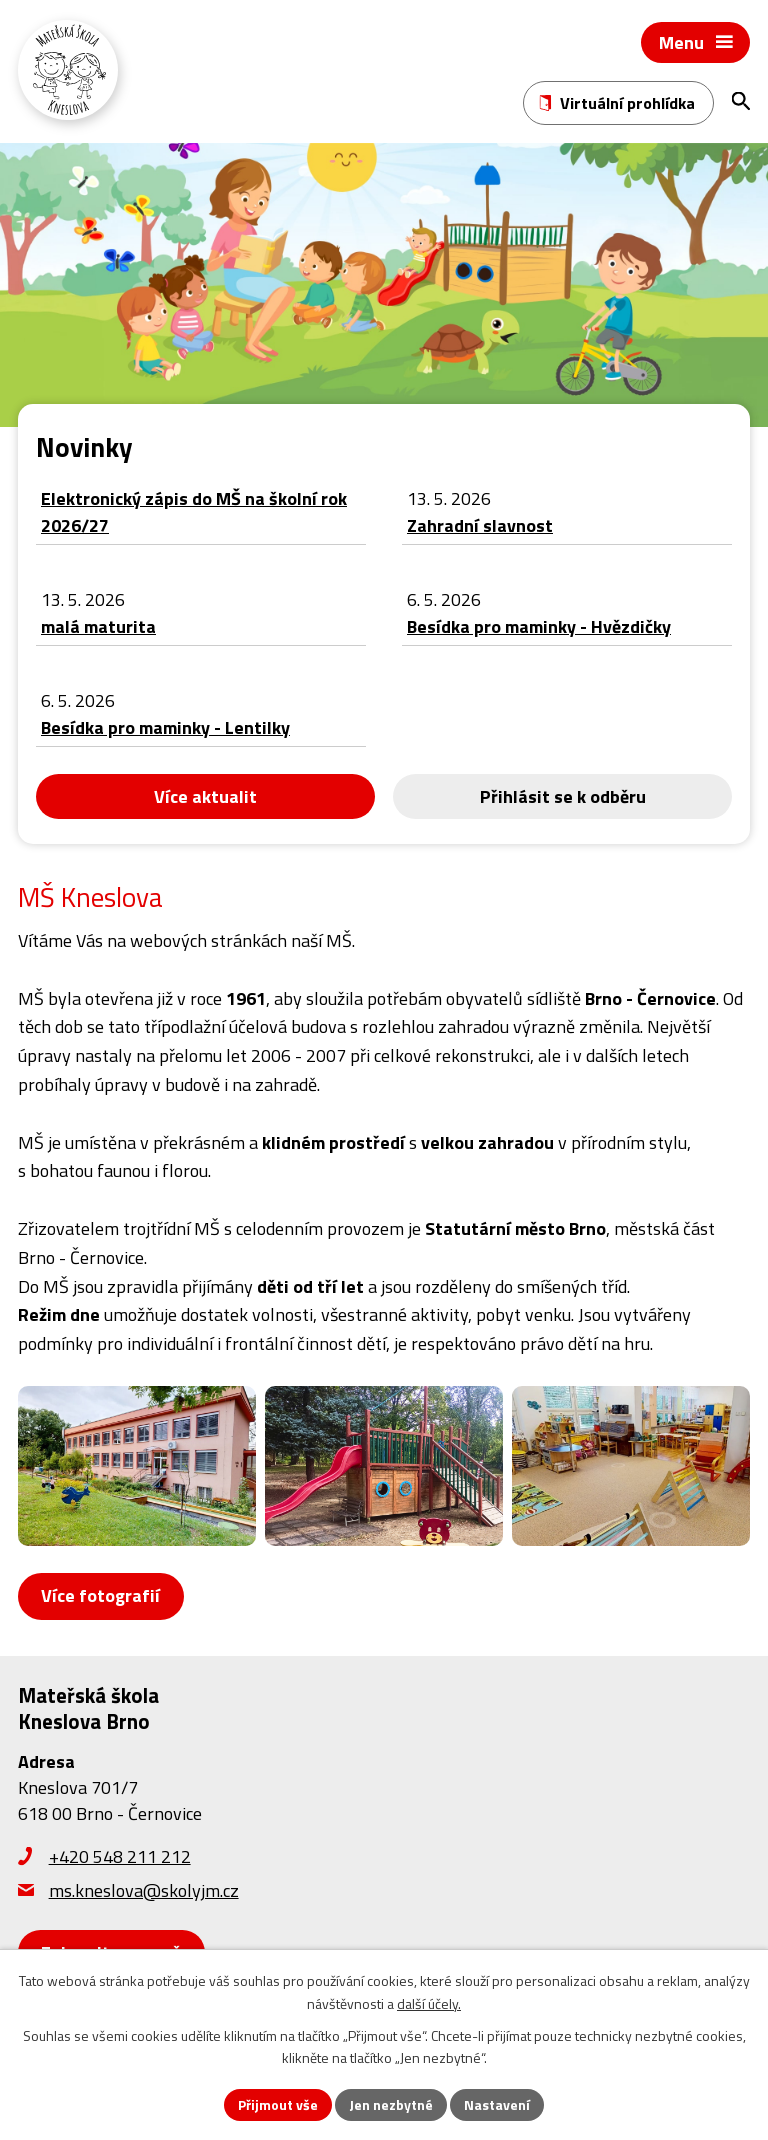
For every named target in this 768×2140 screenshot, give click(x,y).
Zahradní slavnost (480, 525)
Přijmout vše (278, 2104)
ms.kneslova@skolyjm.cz (144, 1890)
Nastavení (497, 2104)
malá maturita (98, 626)
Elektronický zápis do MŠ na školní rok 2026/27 (194, 512)
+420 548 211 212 (120, 1856)
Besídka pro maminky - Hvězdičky (539, 626)
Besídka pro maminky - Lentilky (165, 727)
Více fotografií (100, 1595)
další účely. (429, 2003)
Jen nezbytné (391, 2104)
